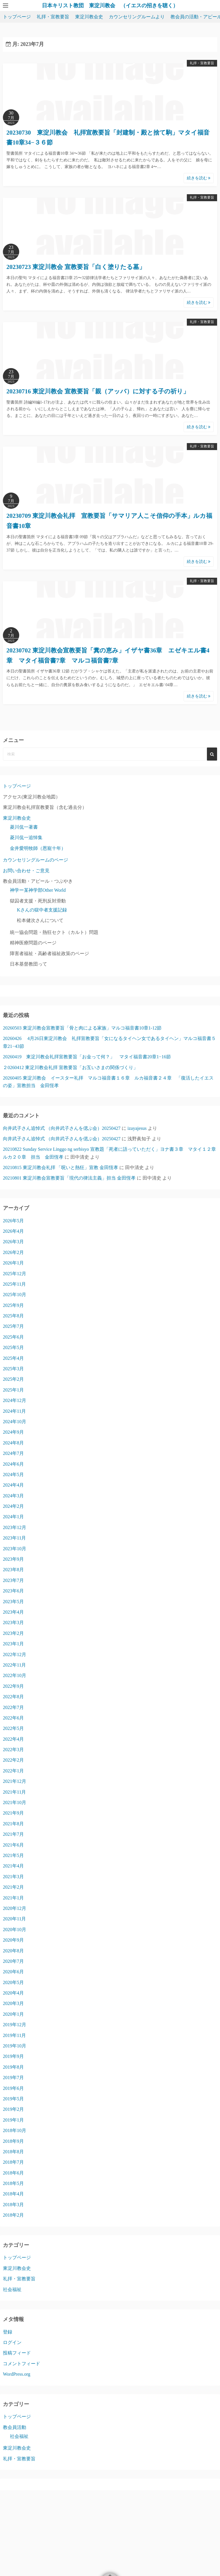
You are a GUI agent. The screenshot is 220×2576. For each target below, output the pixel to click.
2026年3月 (13, 1241)
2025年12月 (14, 1273)
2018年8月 (13, 2151)
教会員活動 (14, 2427)
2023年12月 (14, 1527)
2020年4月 (13, 1992)
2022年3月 (13, 1749)
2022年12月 (14, 1654)
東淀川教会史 (89, 16)
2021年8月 (13, 1823)
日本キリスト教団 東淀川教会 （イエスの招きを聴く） (110, 5)
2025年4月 (13, 1358)
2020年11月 (14, 1918)
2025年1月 (13, 1389)
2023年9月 (13, 1559)
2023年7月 (13, 1580)
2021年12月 (14, 1781)
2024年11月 (14, 1411)
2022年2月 (13, 1760)
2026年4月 (13, 1231)
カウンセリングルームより (137, 16)
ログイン (12, 2342)
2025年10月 (14, 1294)
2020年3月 (13, 2003)
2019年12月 (14, 2024)
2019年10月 (14, 2045)
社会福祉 (12, 2289)
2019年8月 (13, 2067)
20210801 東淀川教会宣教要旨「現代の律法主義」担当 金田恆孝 (69, 1177)
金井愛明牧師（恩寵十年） (38, 848)
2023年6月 (13, 1590)
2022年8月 (13, 1696)
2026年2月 (13, 1252)
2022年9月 (13, 1686)
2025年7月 (13, 1326)
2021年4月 (13, 1865)
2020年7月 (13, 1961)
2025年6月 (13, 1337)
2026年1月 (13, 1262)
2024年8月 (13, 1442)
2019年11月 (14, 2035)
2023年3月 (13, 1622)
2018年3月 (13, 2204)
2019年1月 (13, 2119)
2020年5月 (13, 1982)
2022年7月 (13, 1707)
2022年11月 (14, 1664)
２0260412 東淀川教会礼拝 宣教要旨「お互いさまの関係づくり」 (70, 1067)
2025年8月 (13, 1315)
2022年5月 (13, 1728)
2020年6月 (13, 1971)
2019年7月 (13, 2077)
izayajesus (137, 1128)
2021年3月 (13, 1876)
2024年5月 (13, 1474)
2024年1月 (13, 1516)
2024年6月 (13, 1464)
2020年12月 (14, 1908)
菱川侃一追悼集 (26, 837)
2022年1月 (13, 1770)
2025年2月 (13, 1379)
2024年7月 (13, 1453)
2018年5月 (13, 2183)
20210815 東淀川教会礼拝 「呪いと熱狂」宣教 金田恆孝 (60, 1167)
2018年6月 (13, 2172)
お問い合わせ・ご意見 (26, 870)
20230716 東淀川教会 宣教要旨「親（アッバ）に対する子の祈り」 (97, 391)
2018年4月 (13, 2193)
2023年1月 (13, 1643)
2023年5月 (13, 1601)
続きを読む (199, 178)
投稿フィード (17, 2352)
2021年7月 (13, 1834)
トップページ (17, 16)
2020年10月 (14, 1929)
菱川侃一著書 (24, 827)
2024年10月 (14, 1421)
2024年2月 (13, 1506)
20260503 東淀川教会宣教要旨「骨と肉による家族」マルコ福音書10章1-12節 (84, 1027)
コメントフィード (21, 2363)
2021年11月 (14, 1792)
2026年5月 (13, 1220)
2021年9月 (13, 1812)
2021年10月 (14, 1802)
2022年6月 (13, 1717)
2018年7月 (13, 2162)
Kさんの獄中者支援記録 (42, 909)
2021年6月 (13, 1844)
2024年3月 (13, 1495)
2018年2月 (13, 2215)
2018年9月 (13, 2141)
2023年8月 (13, 1569)
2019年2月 (13, 2109)
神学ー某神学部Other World (38, 890)
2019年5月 (13, 2098)
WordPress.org (16, 2374)
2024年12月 (14, 1400)
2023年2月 (13, 1633)
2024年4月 (13, 1485)
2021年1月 (13, 1897)
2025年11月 (14, 1284)
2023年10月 (14, 1548)
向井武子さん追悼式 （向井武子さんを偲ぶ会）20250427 (61, 1128)
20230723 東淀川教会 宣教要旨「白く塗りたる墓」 (75, 266)
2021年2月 (13, 1887)
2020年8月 (13, 1950)
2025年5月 (13, 1347)
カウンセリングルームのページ (35, 859)
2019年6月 (13, 2088)
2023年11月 (14, 1537)
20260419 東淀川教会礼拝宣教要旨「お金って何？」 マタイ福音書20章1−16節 (87, 1056)
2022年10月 (14, 1675)
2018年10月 (14, 2130)
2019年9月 (13, 2056)
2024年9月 (13, 1432)
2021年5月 (13, 1855)
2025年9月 (13, 1305)
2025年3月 (13, 1368)
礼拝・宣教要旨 (53, 16)
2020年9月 (13, 1940)
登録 (7, 2331)
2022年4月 (13, 1739)
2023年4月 (13, 1612)
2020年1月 (13, 2014)
